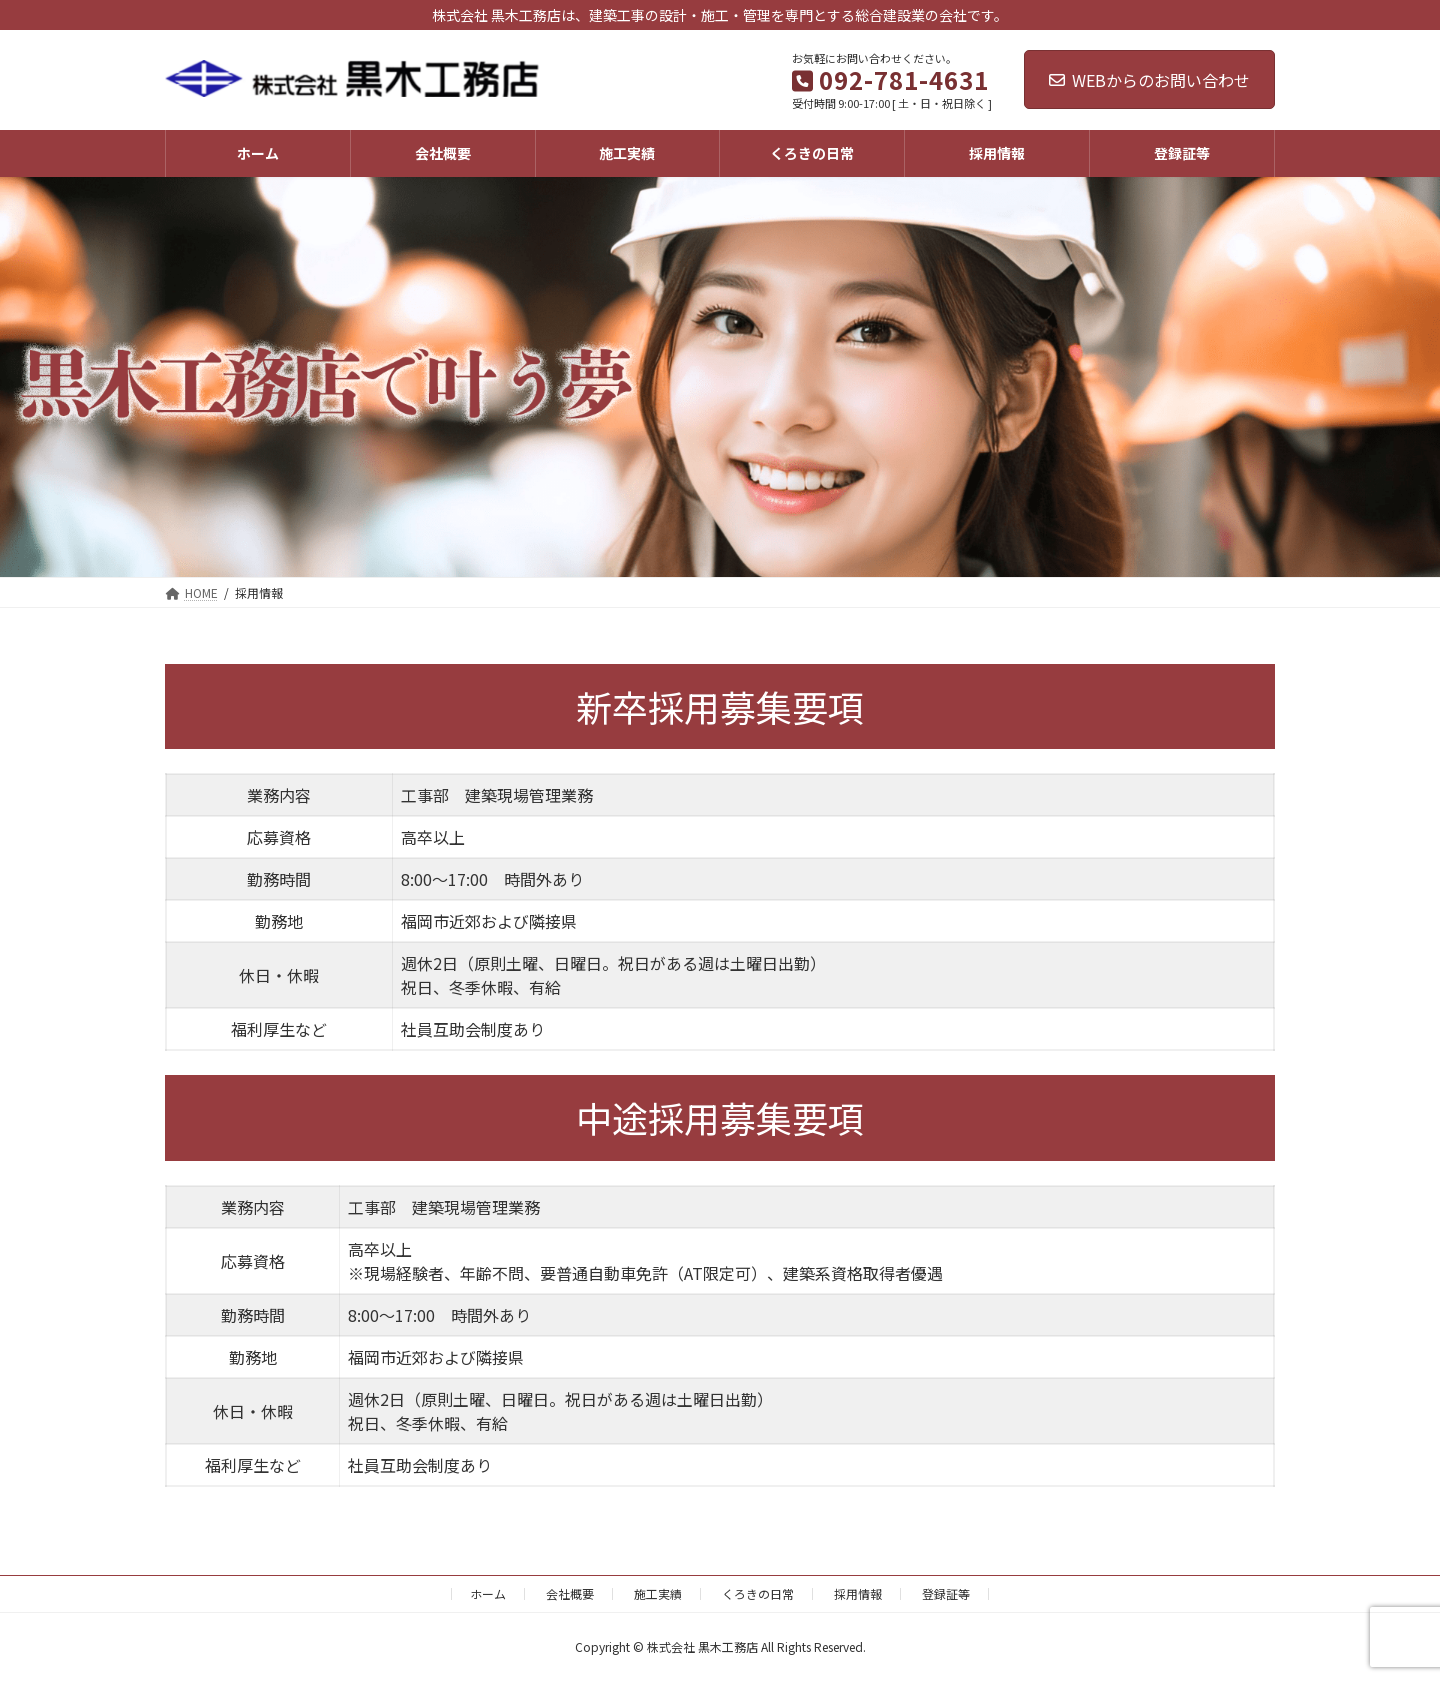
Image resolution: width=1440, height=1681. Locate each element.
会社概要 (570, 1593)
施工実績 (658, 1593)
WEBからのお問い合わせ (1149, 80)
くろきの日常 (758, 1593)
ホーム (488, 1593)
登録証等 (946, 1593)
